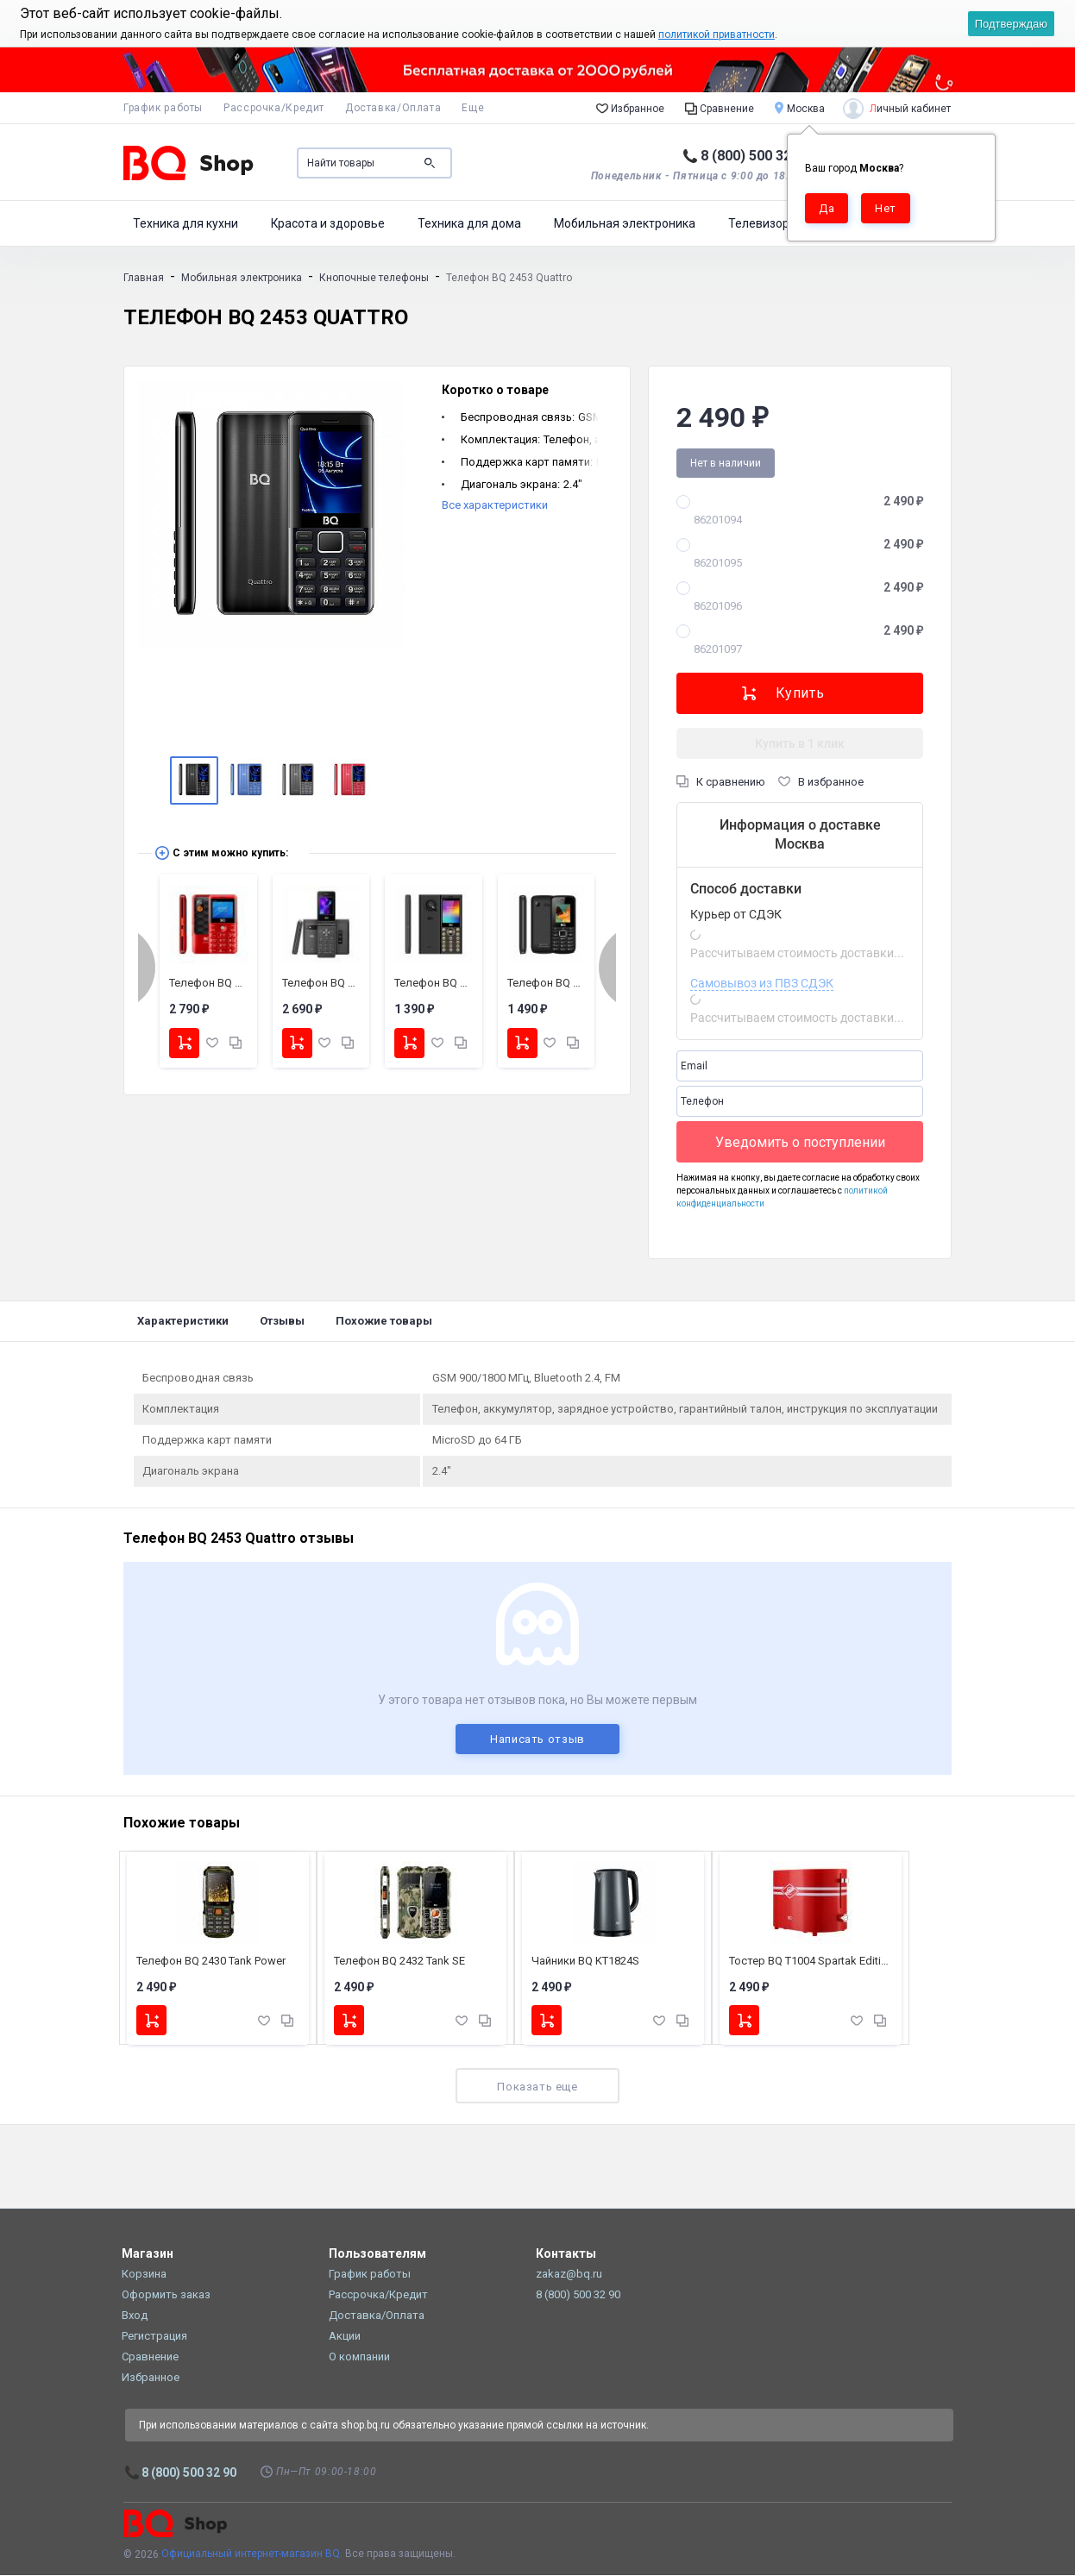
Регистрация (154, 2336)
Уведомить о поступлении (800, 1142)
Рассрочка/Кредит (273, 108)
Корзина (144, 2274)
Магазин (147, 2254)
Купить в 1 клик (800, 743)
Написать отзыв (537, 1739)
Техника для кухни (185, 223)
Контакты (566, 2254)
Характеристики (183, 1320)
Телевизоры (763, 223)
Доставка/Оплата (393, 108)
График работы (163, 108)
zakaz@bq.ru (569, 2274)
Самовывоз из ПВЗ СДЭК (761, 983)
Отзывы (282, 1320)
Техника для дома (469, 223)
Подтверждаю (1011, 23)
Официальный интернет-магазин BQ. (252, 2555)
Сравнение (719, 107)
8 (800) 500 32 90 (755, 155)
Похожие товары (384, 1320)
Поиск (429, 163)
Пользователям (377, 2254)
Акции (345, 2336)
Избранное (630, 107)
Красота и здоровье (328, 223)
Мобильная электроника (624, 223)
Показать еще (537, 2087)
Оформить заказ (166, 2295)
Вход (135, 2316)
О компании (359, 2357)
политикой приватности (716, 34)
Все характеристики (495, 504)
